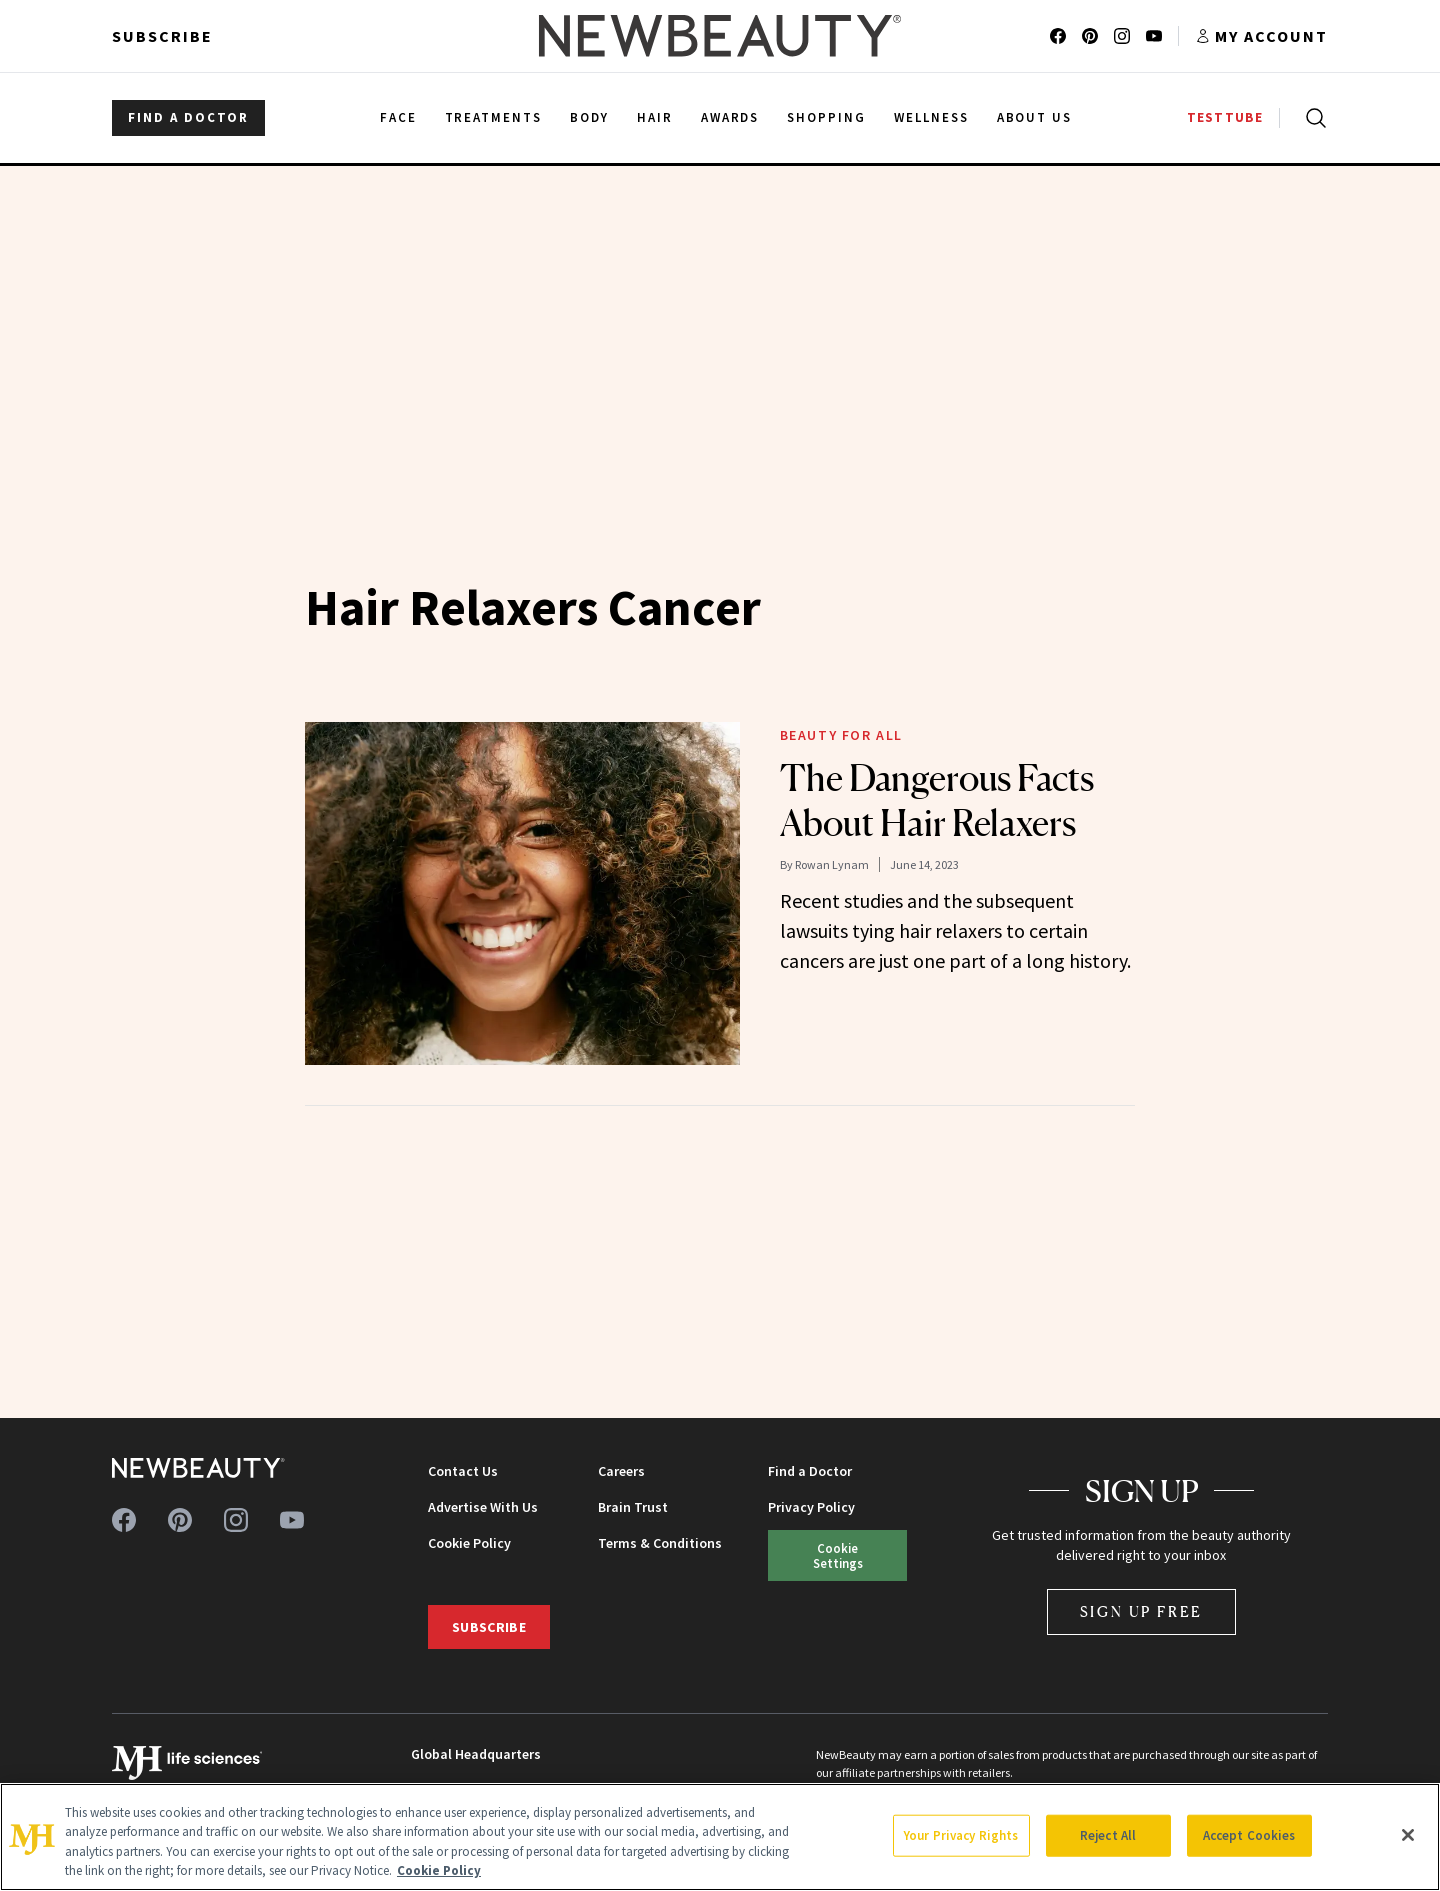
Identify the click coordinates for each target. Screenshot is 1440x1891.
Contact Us (463, 1471)
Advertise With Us (483, 1507)
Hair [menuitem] (655, 117)
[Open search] (1312, 118)
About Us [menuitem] (1035, 117)
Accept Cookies (1249, 1835)
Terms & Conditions (660, 1543)
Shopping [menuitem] (826, 117)
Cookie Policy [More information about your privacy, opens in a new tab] (439, 1870)
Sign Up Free (1142, 1611)
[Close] (1408, 1835)
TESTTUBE (1225, 117)
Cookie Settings (838, 1555)
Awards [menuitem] (730, 117)
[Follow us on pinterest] (1090, 36)
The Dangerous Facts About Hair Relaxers (937, 800)
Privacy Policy (811, 1507)
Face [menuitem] (398, 117)
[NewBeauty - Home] (720, 36)
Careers (621, 1471)
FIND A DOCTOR (188, 117)
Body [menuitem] (589, 117)
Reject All (1108, 1835)
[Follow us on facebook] (1058, 36)
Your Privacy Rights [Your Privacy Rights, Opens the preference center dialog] (961, 1835)
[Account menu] (1261, 36)
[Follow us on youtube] (1154, 36)
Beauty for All (841, 735)
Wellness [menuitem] (931, 117)
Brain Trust (633, 1507)
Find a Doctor (810, 1471)
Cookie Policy (469, 1543)
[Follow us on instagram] (1122, 36)
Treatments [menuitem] (494, 117)
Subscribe (162, 36)
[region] (720, 1837)
